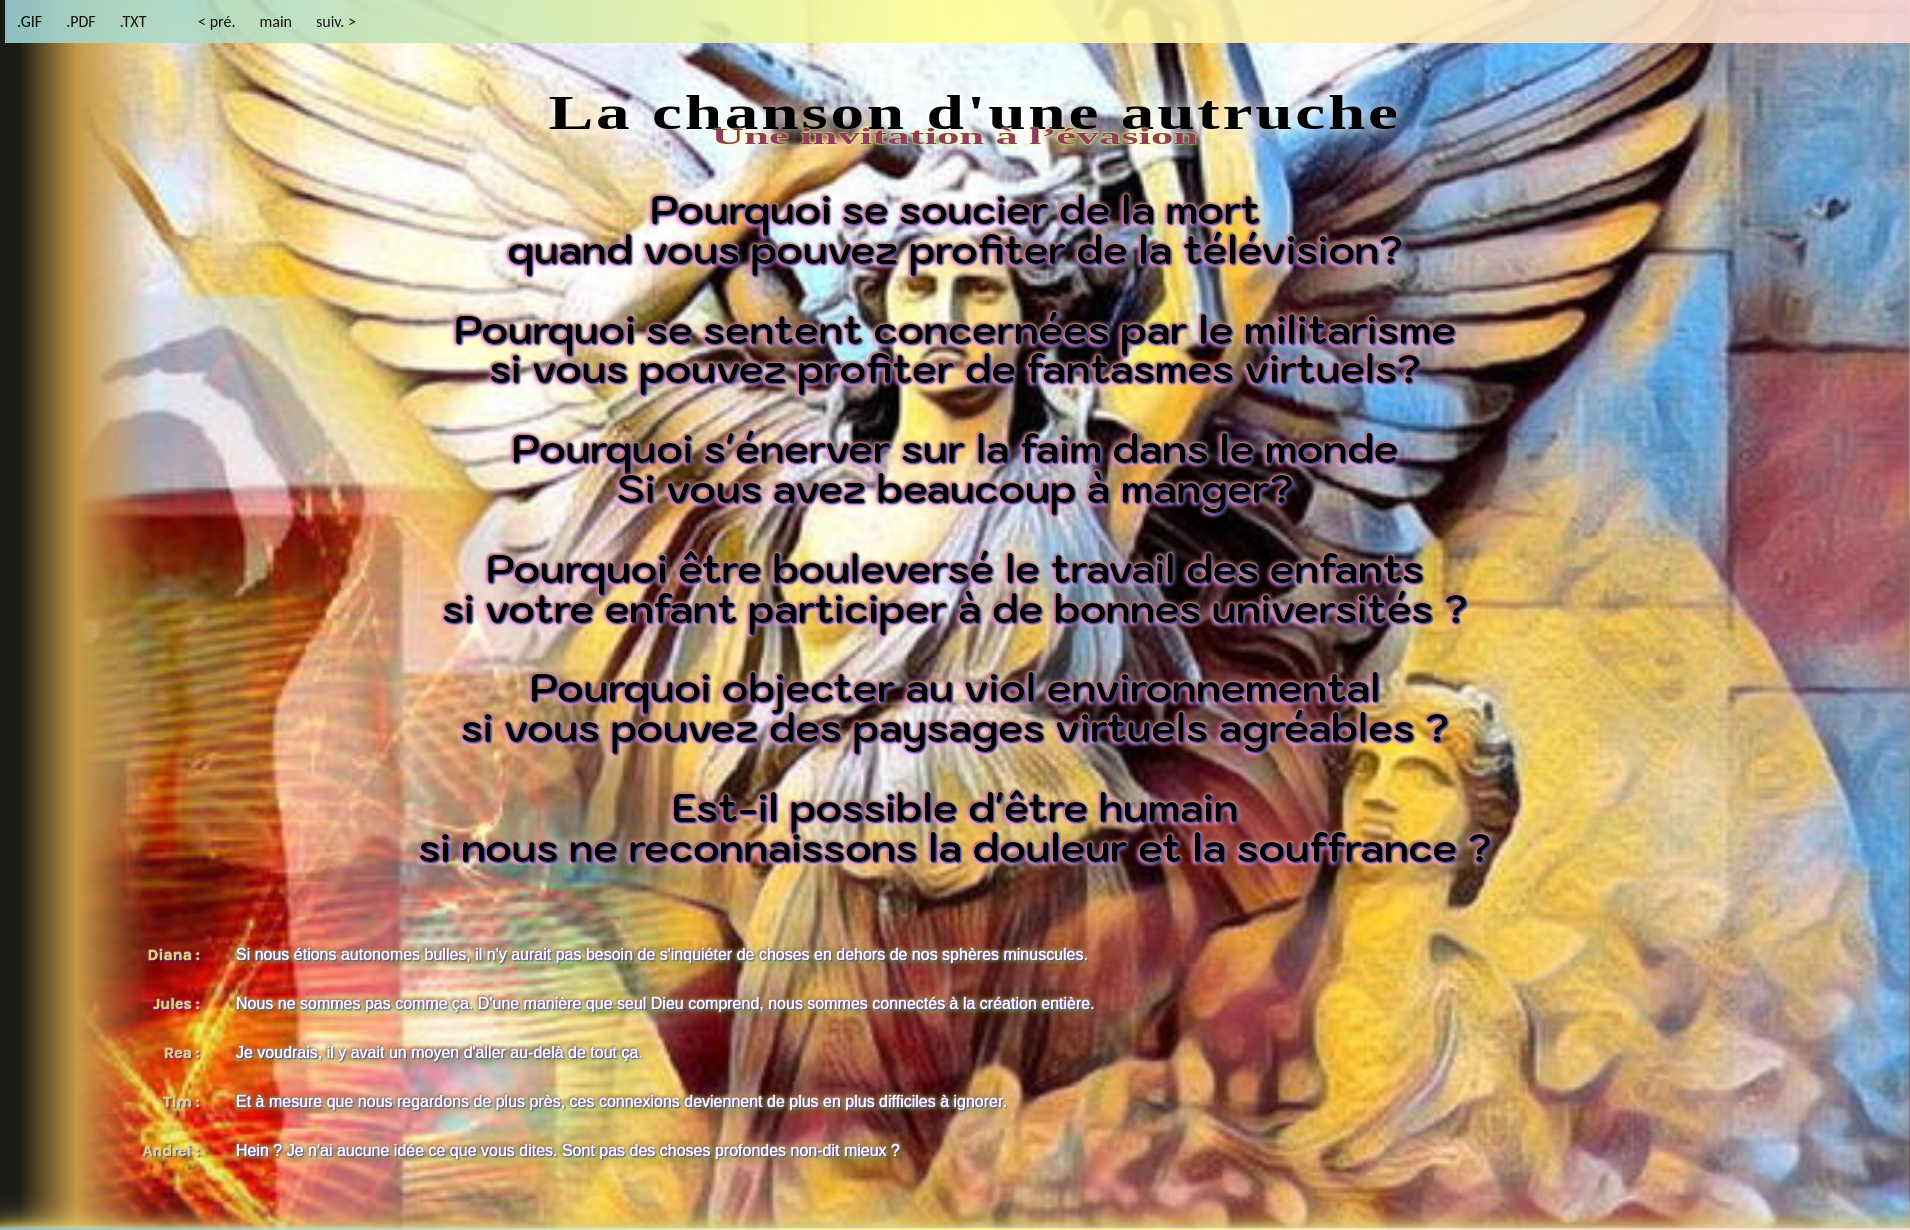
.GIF (29, 21)
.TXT (133, 21)
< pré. (216, 21)
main (275, 21)
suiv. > (336, 21)
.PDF (81, 21)
